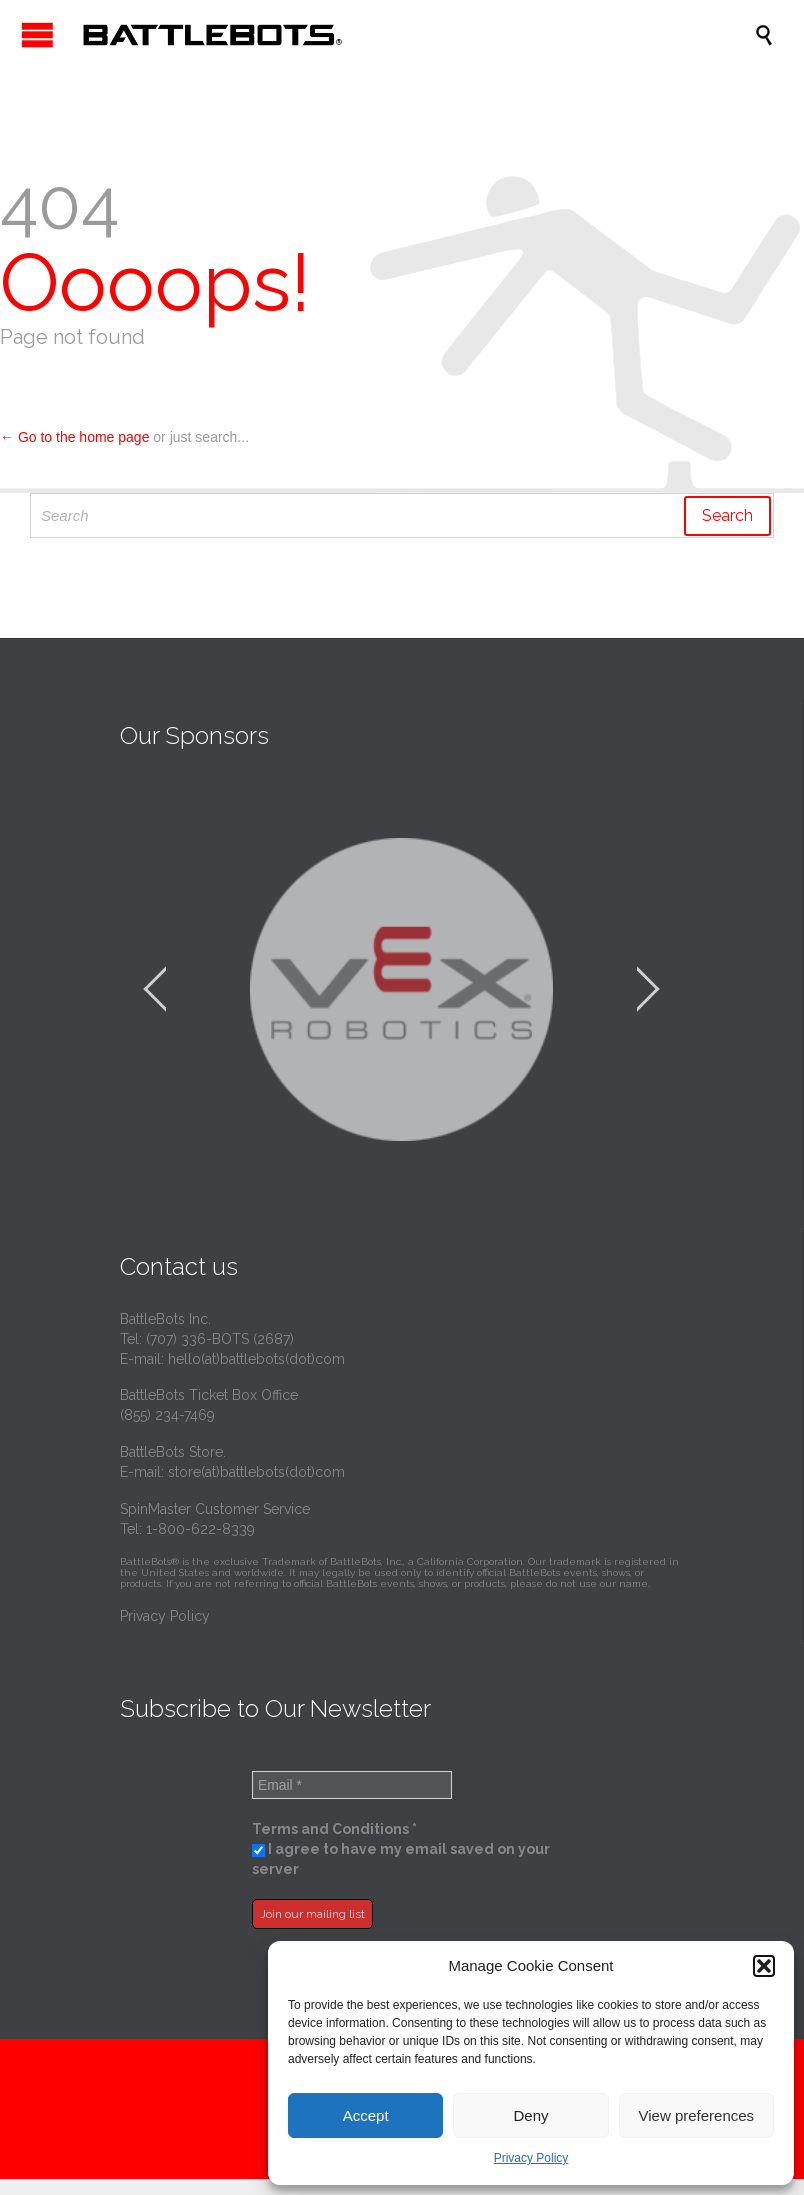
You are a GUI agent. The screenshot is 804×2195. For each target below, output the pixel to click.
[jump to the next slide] (648, 989)
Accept (366, 2115)
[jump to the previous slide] (155, 989)
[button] (764, 1966)
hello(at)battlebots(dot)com (256, 1359)
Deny (530, 2115)
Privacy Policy (531, 2158)
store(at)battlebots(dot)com (256, 1472)
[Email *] (352, 1785)
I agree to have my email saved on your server (401, 1859)
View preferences (697, 2115)
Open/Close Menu (37, 34)
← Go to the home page (74, 437)
